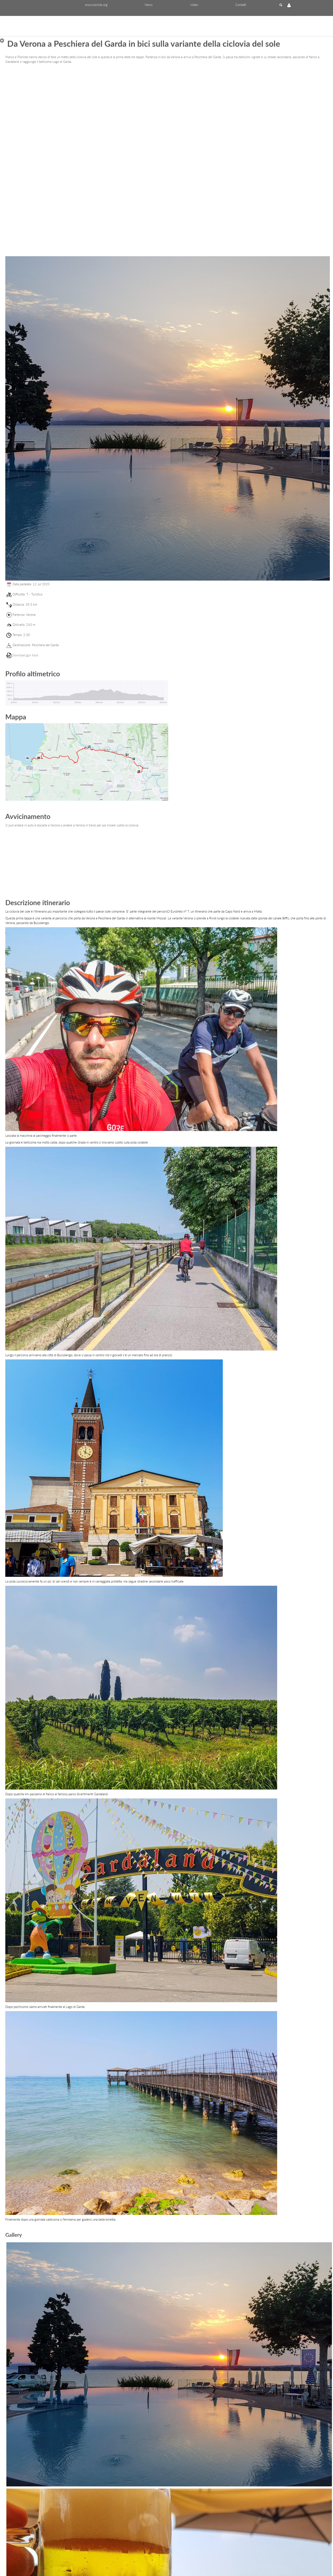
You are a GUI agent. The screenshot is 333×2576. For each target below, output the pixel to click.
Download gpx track (22, 655)
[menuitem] (96, 5)
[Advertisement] (166, 25)
